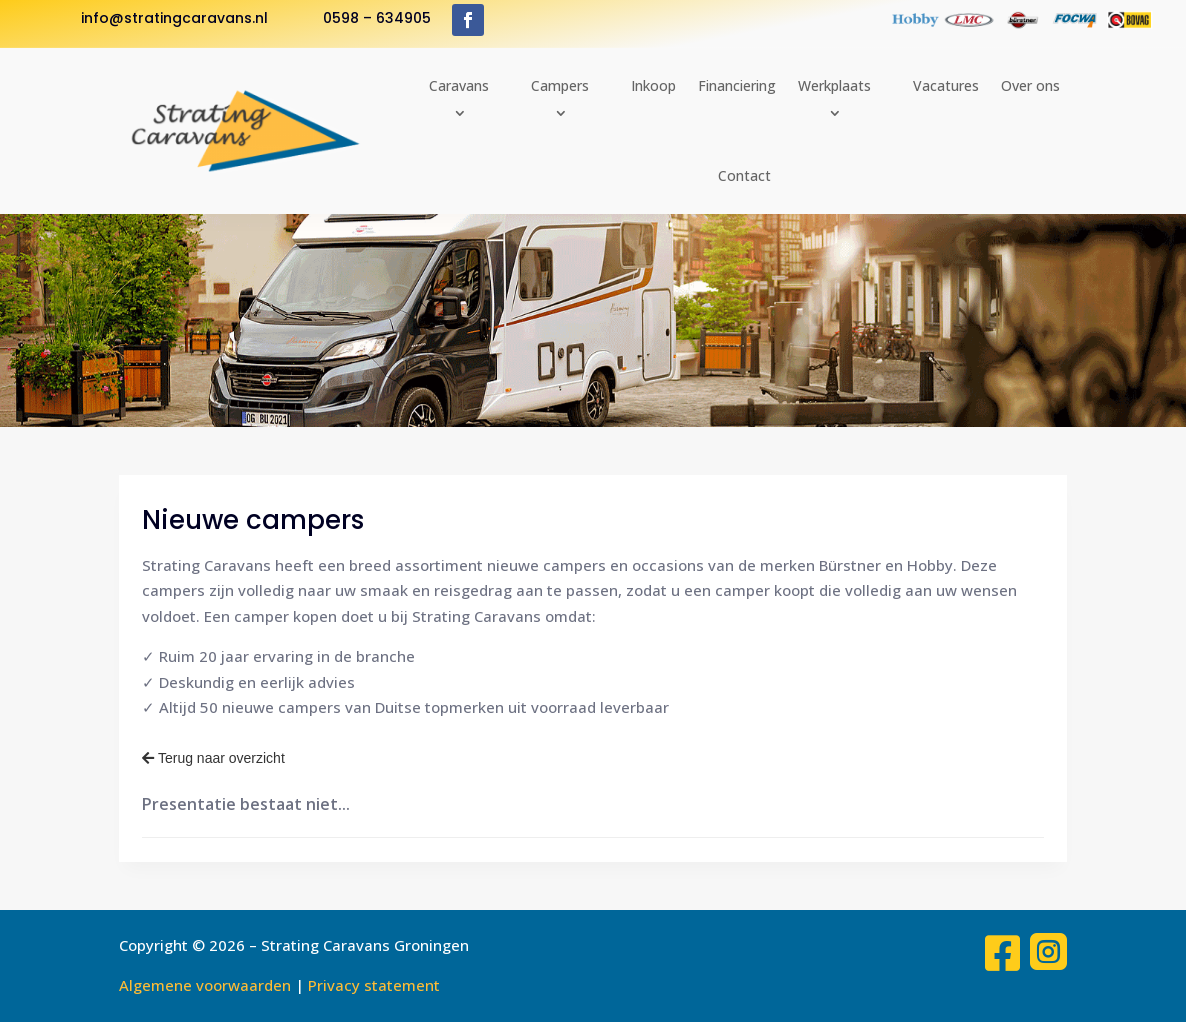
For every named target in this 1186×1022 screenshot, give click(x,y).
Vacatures (946, 85)
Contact (744, 175)
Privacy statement (374, 985)
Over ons (1030, 85)
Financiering (737, 85)
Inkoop (653, 85)
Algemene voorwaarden (205, 985)
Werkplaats (834, 85)
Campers (560, 85)
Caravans (459, 85)
